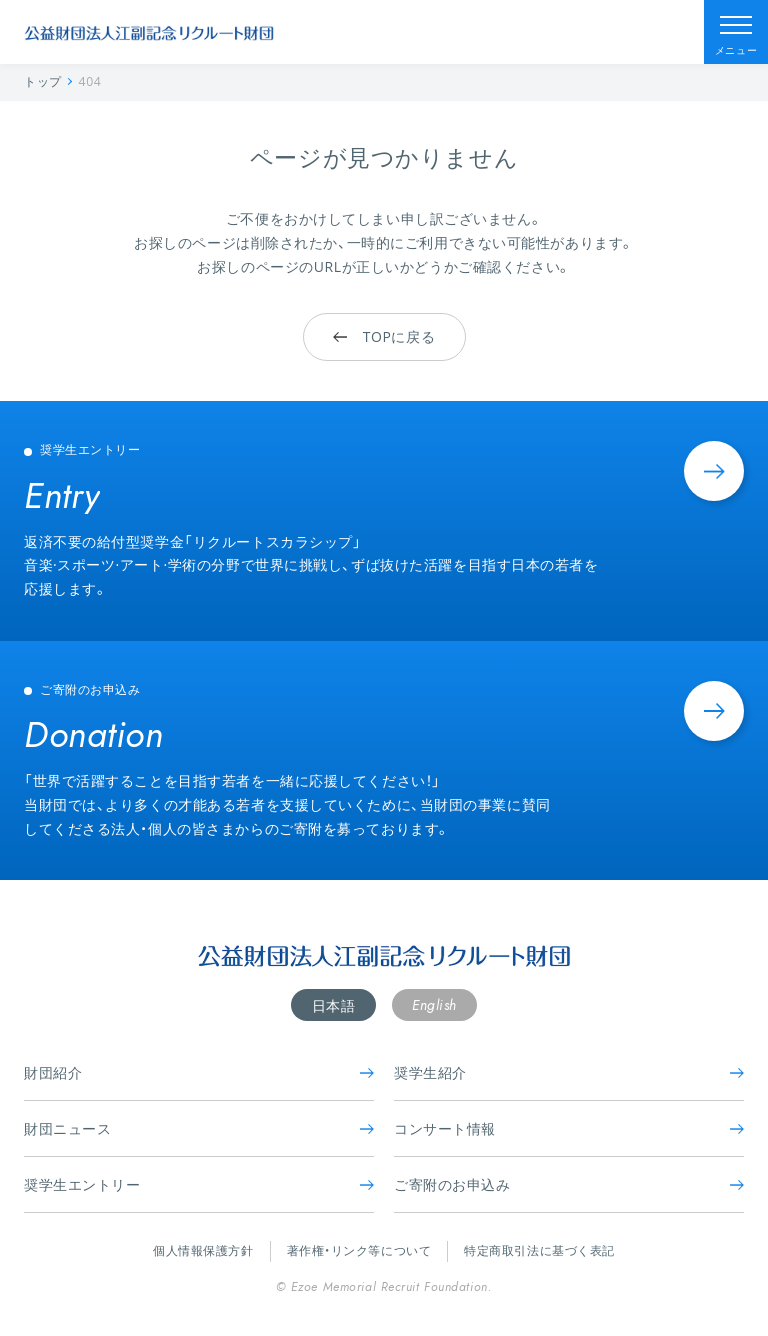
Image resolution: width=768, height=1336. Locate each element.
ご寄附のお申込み (569, 1184)
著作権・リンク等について (359, 1250)
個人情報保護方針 (203, 1250)
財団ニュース (199, 1128)
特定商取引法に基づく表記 (539, 1250)
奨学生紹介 (569, 1072)
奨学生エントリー (199, 1184)
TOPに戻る (384, 336)
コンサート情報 (569, 1128)
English (434, 1005)
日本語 (334, 1005)
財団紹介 (199, 1072)
